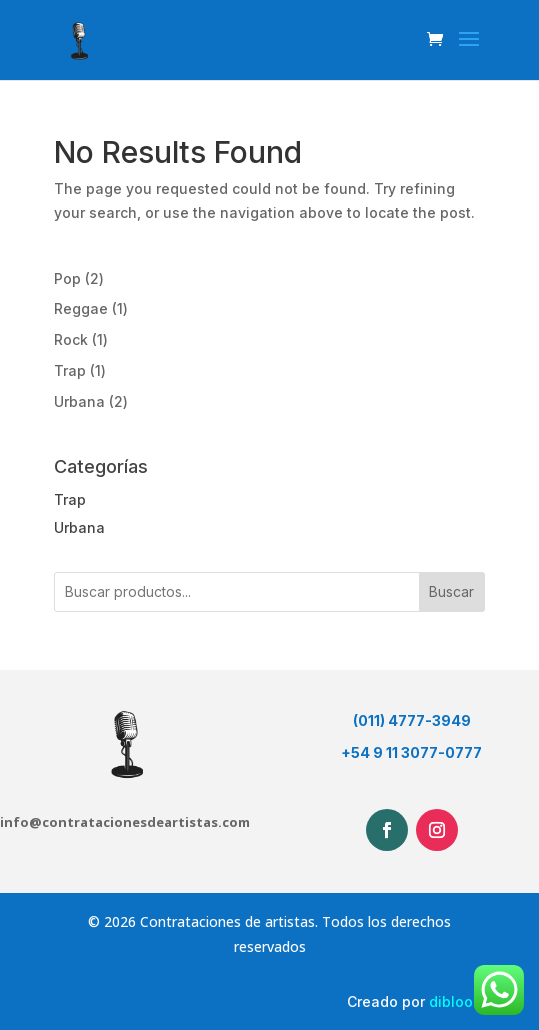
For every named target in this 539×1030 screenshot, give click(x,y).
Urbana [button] (79, 527)
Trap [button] (70, 499)
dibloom (457, 1001)
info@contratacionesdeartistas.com (125, 822)
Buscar (451, 591)
